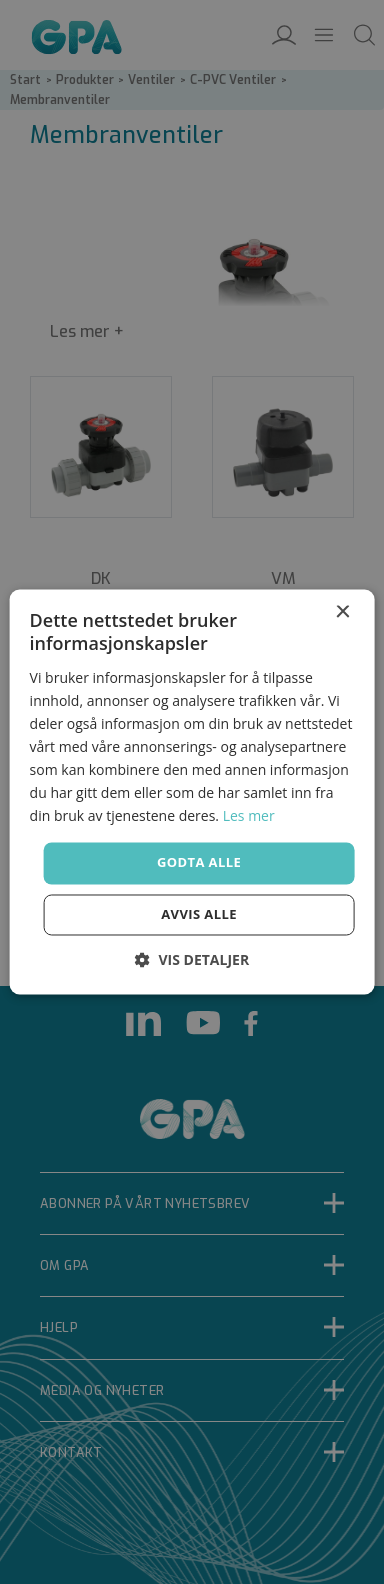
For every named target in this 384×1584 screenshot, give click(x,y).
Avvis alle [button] (199, 915)
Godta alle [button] (199, 863)
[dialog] (192, 792)
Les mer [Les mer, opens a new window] (249, 816)
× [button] (341, 612)
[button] (192, 960)
